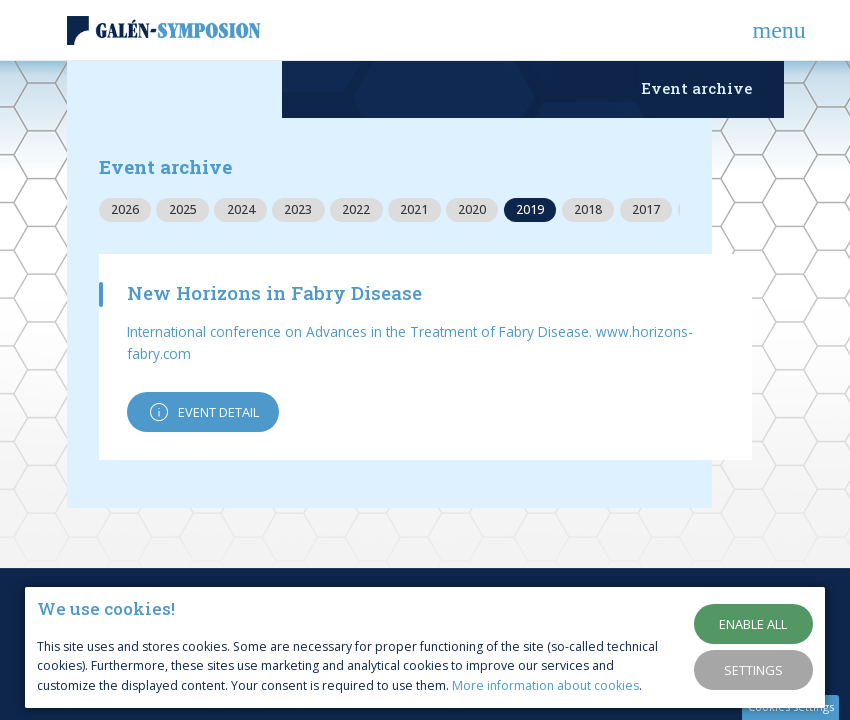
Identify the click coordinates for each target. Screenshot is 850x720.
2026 (125, 209)
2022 (356, 209)
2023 (298, 209)
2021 (414, 209)
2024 (241, 209)
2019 (530, 209)
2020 (472, 209)
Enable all (753, 624)
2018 (588, 209)
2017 (646, 209)
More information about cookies (545, 685)
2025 (183, 209)
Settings (753, 670)
